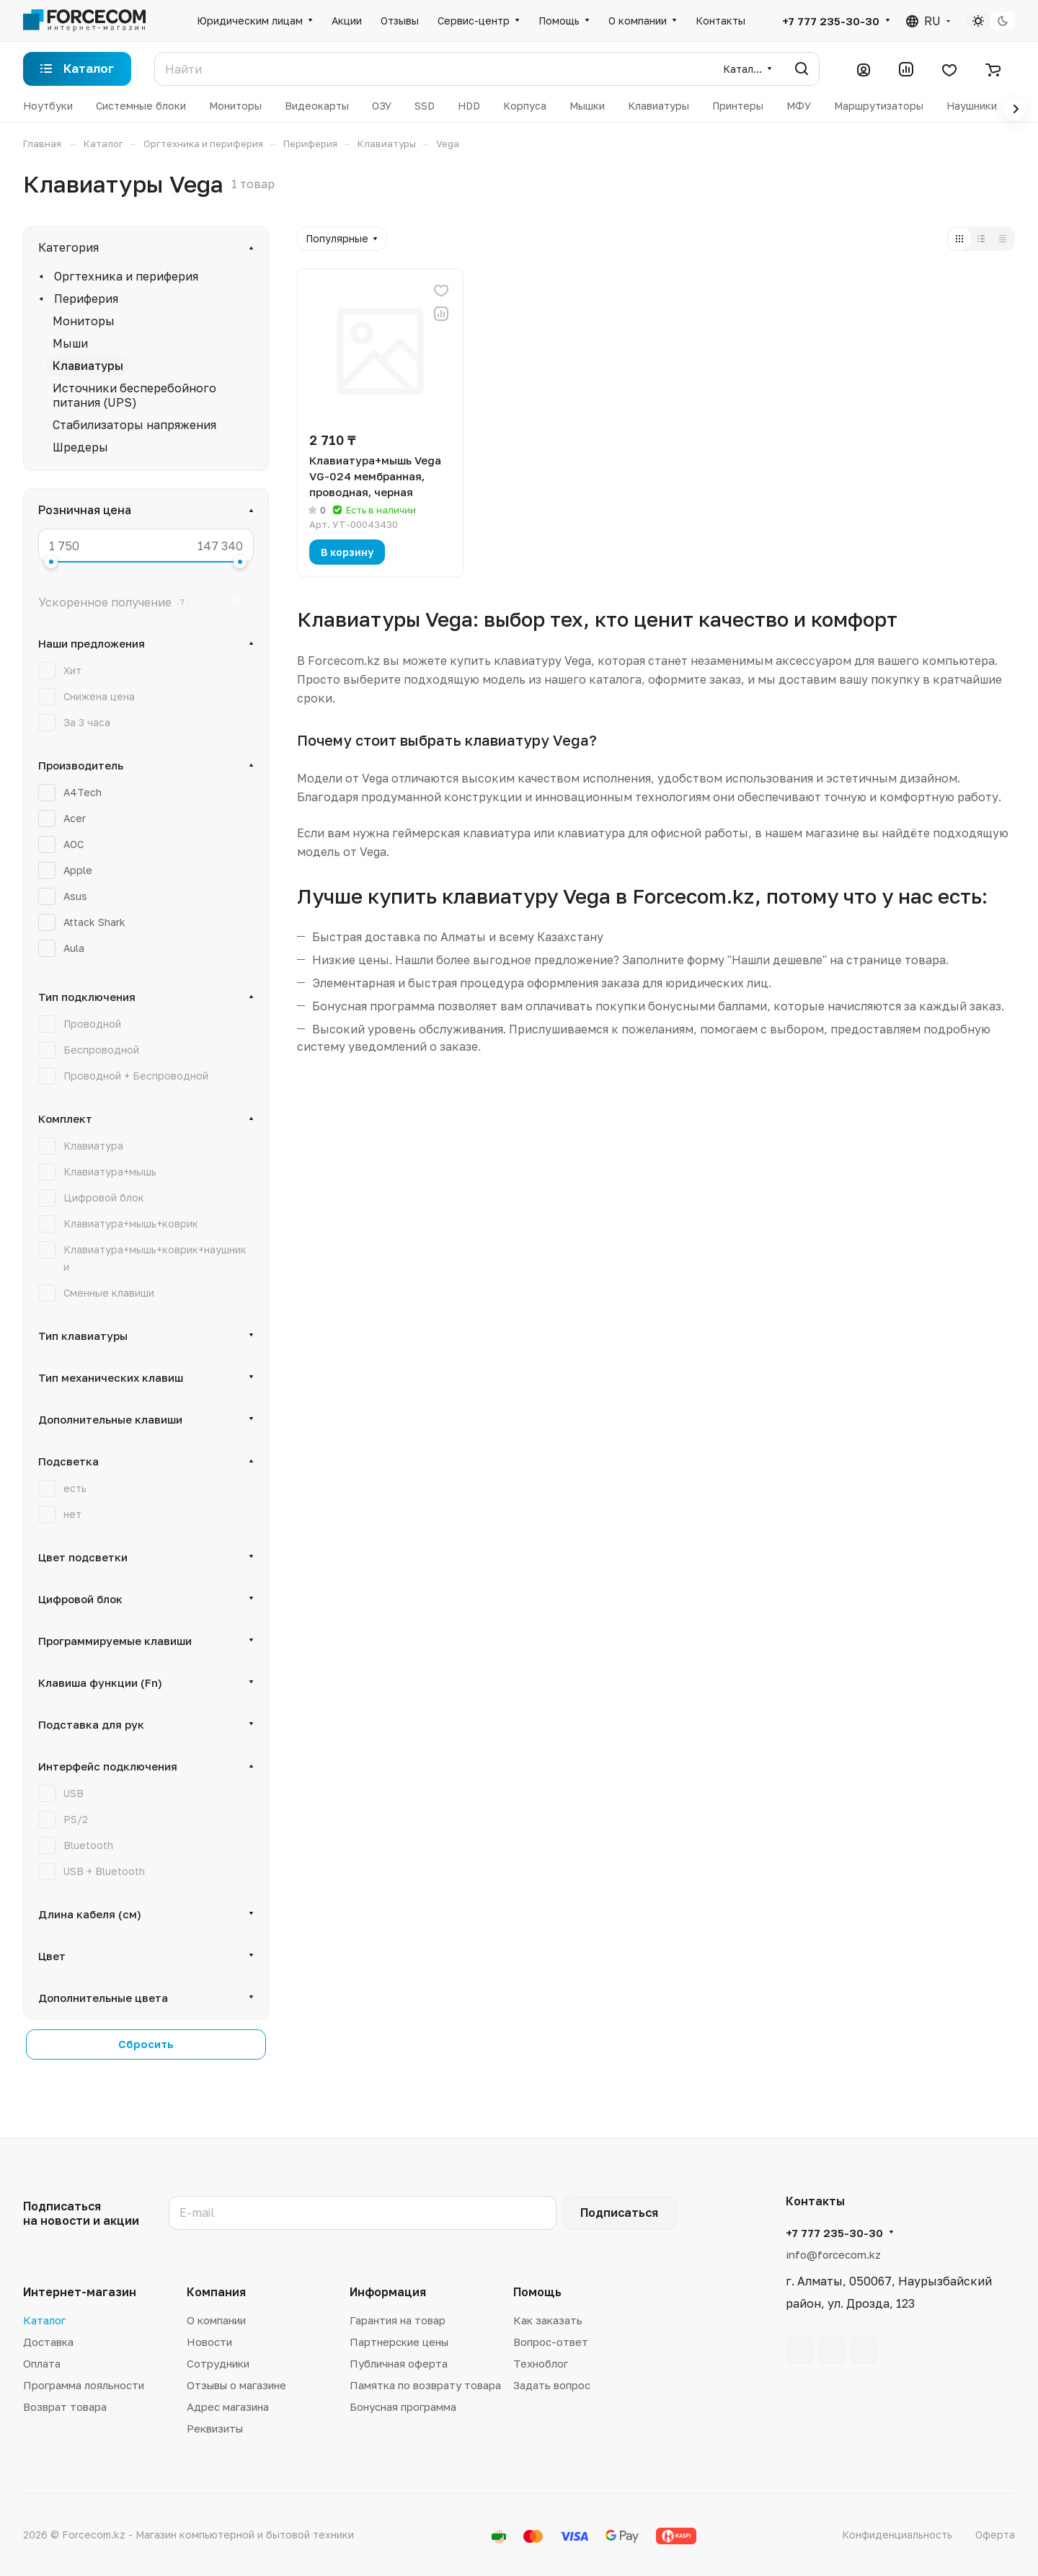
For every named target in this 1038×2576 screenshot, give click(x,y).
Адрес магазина (228, 2406)
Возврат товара (65, 2406)
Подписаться (619, 2212)
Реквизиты (215, 2428)
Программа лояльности (83, 2384)
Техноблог (540, 2363)
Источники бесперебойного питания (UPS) (134, 395)
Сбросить (146, 2043)
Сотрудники (218, 2363)
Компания (216, 2292)
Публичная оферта (399, 2363)
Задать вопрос (551, 2384)
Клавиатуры (88, 365)
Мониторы (84, 321)
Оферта (995, 2534)
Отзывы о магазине (236, 2384)
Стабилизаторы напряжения (134, 425)
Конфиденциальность (897, 2534)
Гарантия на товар (397, 2319)
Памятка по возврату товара (425, 2384)
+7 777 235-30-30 (830, 20)
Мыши (70, 343)
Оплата (42, 2363)
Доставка (48, 2341)
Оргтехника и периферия (126, 276)
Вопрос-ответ (550, 2341)
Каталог (44, 2319)
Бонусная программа (403, 2406)
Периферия (86, 298)
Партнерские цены (399, 2341)
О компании (216, 2319)
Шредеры (80, 447)
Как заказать (547, 2319)
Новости (209, 2341)
